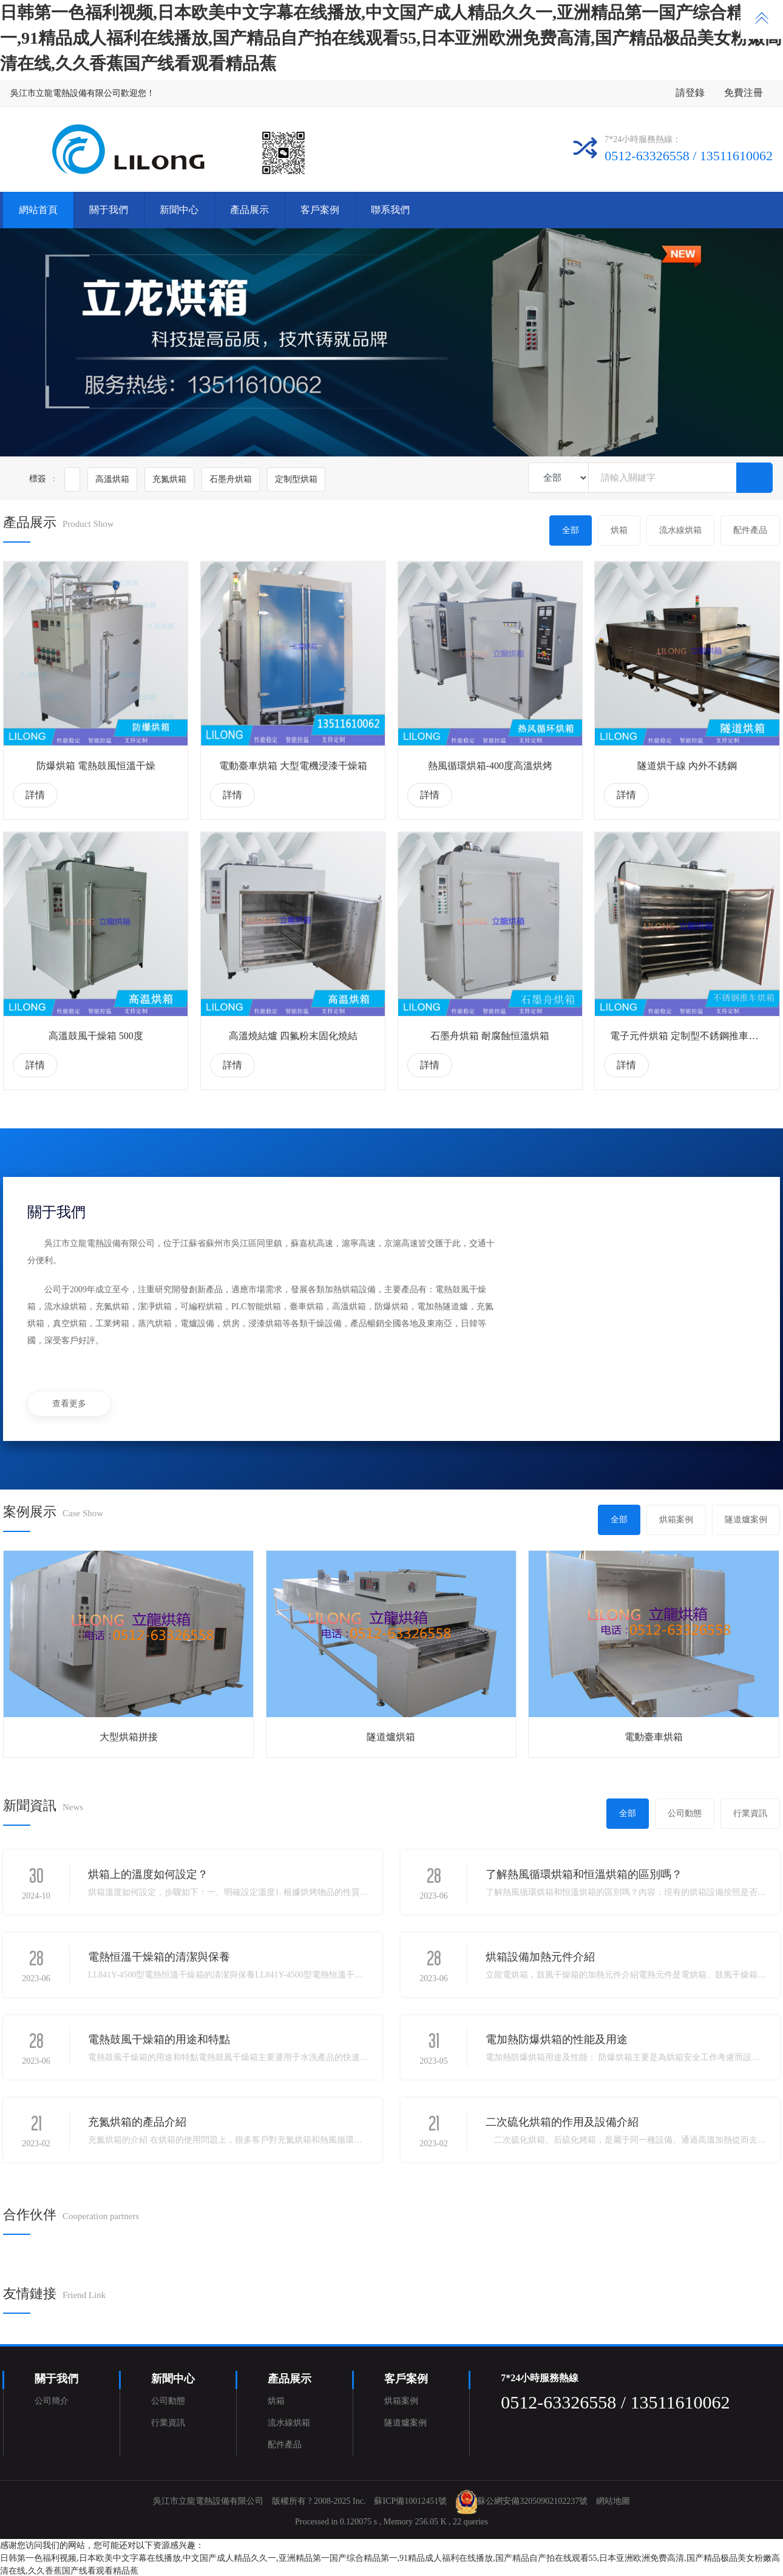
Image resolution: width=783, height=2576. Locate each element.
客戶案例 (319, 210)
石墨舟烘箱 (230, 479)
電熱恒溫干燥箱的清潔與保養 (159, 1957)
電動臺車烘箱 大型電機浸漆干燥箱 (293, 766)
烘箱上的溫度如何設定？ (148, 1874)
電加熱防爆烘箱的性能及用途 (557, 2039)
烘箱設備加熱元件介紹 (540, 1957)
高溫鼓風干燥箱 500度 (96, 1036)
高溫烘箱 (112, 479)
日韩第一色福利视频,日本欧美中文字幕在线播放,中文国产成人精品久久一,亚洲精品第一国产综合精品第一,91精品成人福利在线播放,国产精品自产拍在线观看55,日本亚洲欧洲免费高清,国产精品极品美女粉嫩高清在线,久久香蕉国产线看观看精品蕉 (391, 38)
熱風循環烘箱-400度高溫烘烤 (490, 766)
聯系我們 (390, 210)
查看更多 (69, 1403)
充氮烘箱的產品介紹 (137, 2122)
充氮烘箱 (169, 479)
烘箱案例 (676, 1519)
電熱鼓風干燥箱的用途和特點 (159, 2039)
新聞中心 (179, 210)
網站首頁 (38, 210)
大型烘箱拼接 (129, 1737)
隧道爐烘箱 (391, 1737)
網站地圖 (613, 2501)
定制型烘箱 (296, 479)
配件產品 (750, 530)
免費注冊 (743, 92)
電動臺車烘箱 (654, 1737)
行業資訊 (750, 1813)
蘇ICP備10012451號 (410, 2501)
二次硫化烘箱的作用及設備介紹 (562, 2122)
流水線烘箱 (680, 530)
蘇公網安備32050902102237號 (532, 2501)
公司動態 (685, 1813)
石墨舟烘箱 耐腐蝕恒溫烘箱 (489, 1036)
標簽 (37, 478)
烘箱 (619, 530)
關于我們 (108, 210)
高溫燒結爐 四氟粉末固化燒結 (293, 1036)
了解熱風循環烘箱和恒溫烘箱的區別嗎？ (584, 1874)
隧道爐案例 (746, 1519)
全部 (570, 530)
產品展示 (249, 210)
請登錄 (690, 92)
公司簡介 (52, 2400)
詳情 (35, 795)
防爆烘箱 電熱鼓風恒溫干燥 (95, 766)
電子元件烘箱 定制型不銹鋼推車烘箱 (689, 1036)
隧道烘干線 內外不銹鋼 (687, 766)
